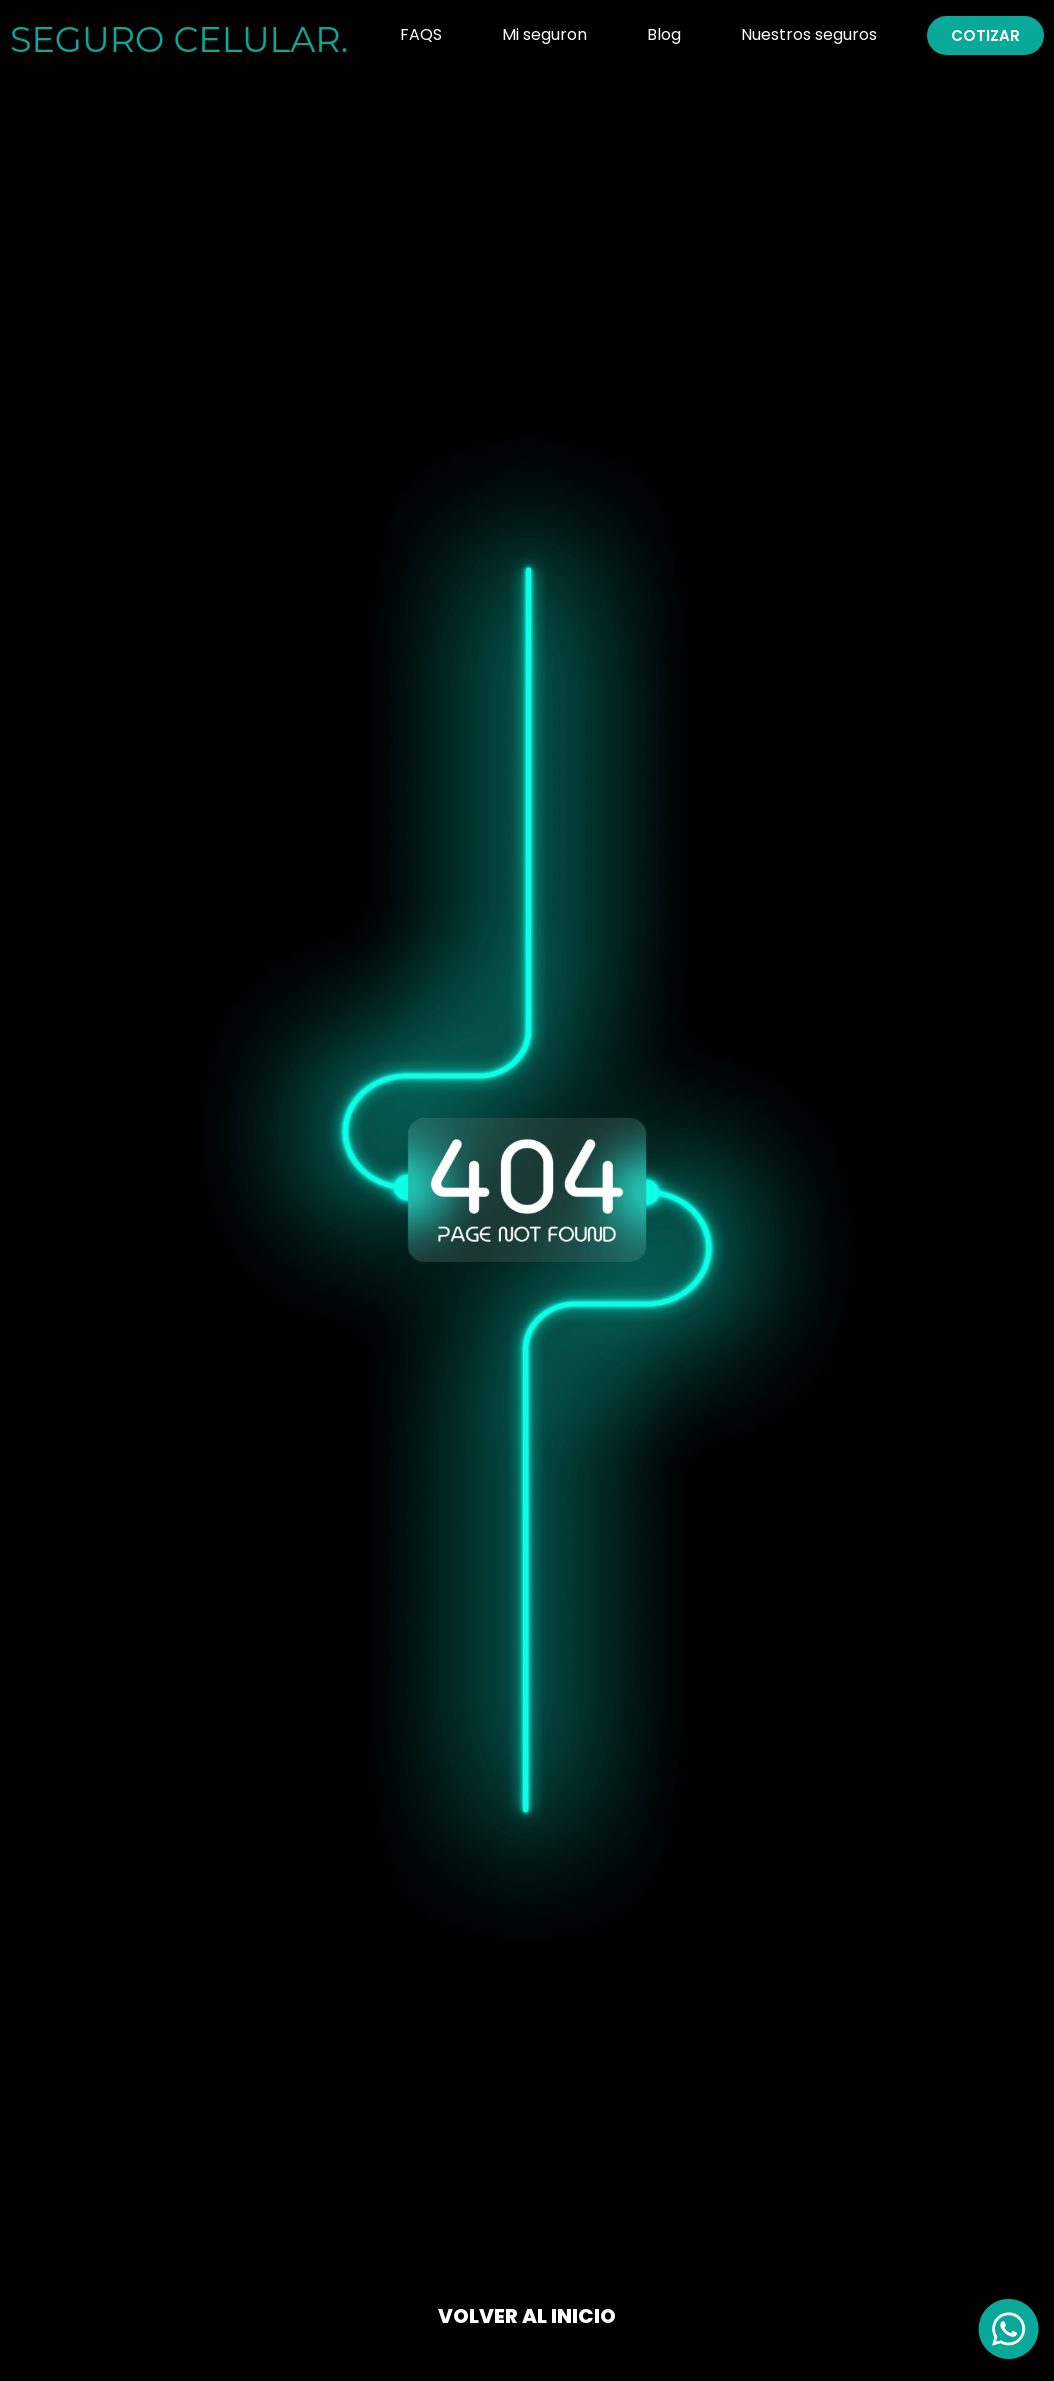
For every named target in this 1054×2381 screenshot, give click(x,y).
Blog (664, 34)
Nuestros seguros (809, 34)
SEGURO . (179, 39)
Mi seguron (544, 34)
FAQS (421, 34)
